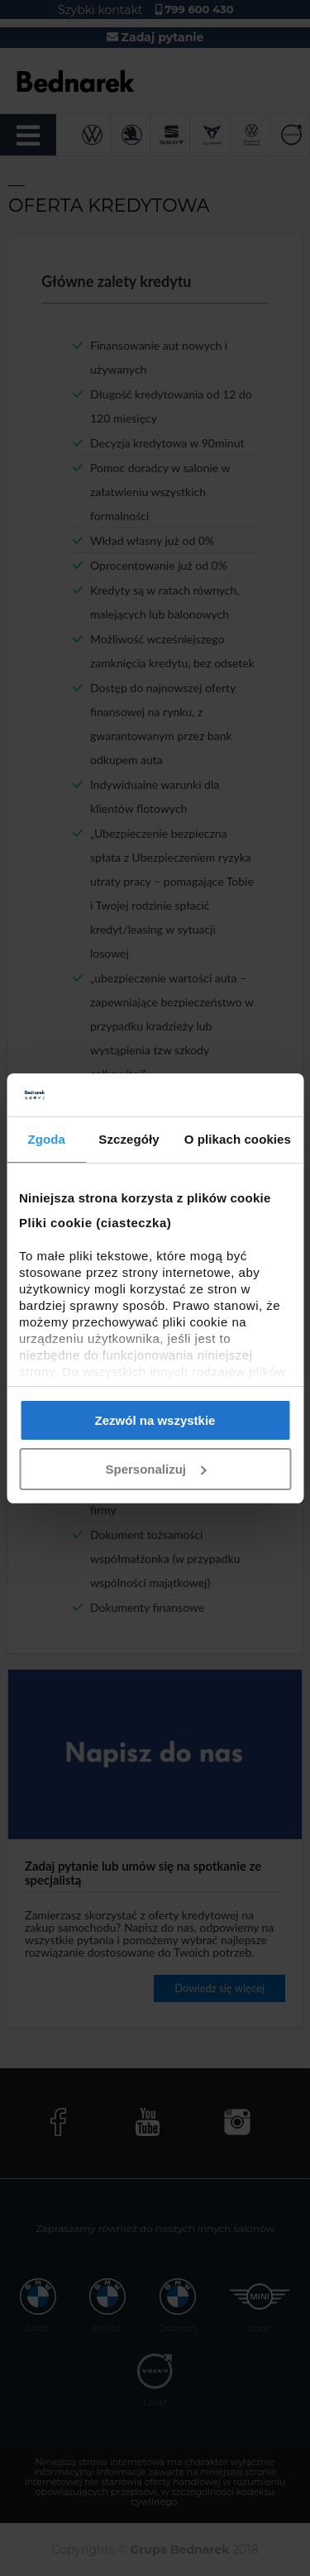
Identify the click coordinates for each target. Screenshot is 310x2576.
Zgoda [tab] (46, 1139)
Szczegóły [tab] (128, 1139)
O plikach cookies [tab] (237, 1139)
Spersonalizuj (155, 1469)
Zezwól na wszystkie (155, 1420)
